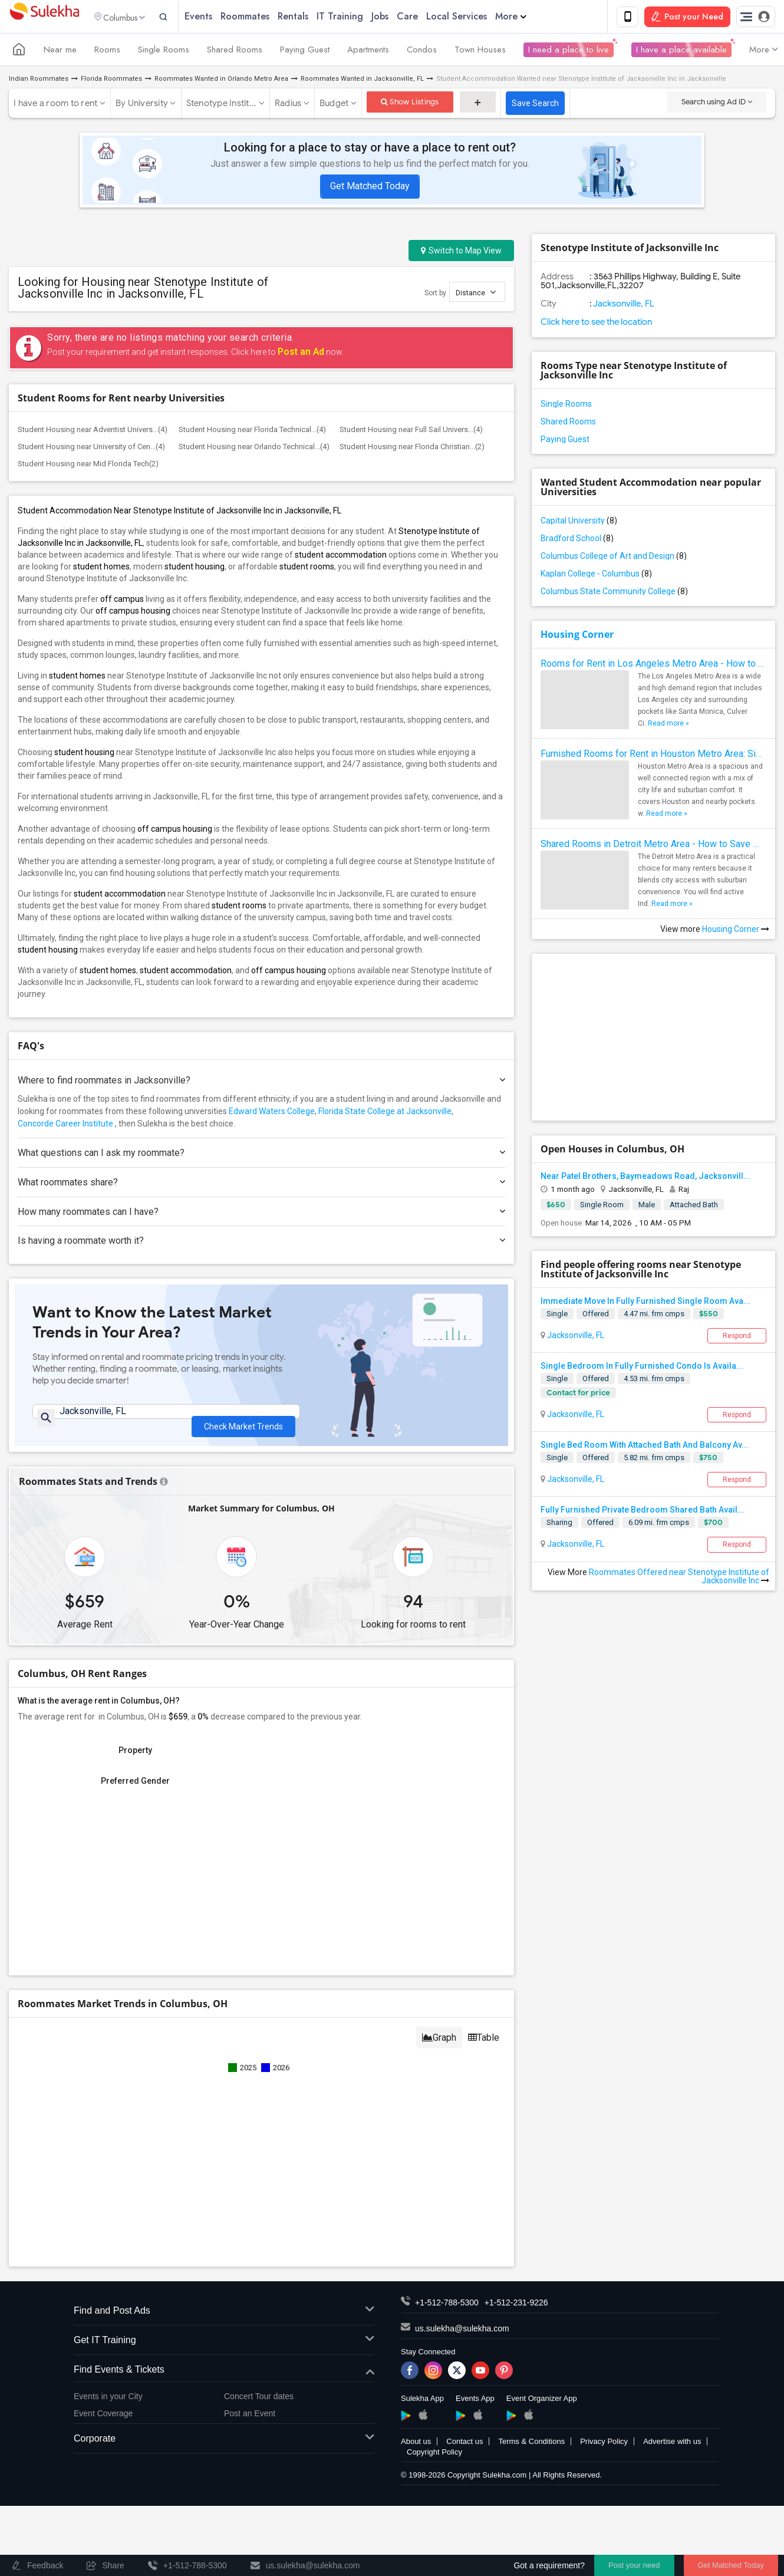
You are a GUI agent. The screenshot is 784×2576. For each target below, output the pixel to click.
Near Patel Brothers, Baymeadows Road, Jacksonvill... (645, 1178)
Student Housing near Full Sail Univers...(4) (411, 431)
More (532, 17)
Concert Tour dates (259, 2404)
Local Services (477, 17)
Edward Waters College (272, 1113)
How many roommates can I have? (261, 1213)
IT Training (361, 17)
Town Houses (480, 51)
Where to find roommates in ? (261, 1082)
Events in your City (108, 2404)
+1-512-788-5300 (447, 2310)
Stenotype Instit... (221, 105)
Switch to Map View (461, 253)
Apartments (368, 51)
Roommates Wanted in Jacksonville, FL (362, 81)
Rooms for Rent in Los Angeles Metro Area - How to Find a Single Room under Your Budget (653, 665)
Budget (334, 105)
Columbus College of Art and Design (614, 558)
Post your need (634, 2565)
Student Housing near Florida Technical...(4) (252, 431)
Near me (60, 51)
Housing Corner (577, 636)
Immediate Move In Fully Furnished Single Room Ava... (645, 1302)
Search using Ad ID (716, 104)
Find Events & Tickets (224, 2377)
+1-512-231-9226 (516, 2310)
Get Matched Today (370, 188)
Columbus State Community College (614, 593)
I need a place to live (568, 51)
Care (428, 17)
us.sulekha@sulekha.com (462, 2336)
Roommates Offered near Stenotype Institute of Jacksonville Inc (679, 1578)
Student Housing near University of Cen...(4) (91, 448)
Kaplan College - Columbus (596, 576)
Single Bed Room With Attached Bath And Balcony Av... (645, 1447)
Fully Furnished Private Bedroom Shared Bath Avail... (643, 1512)
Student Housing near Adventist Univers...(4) (92, 431)
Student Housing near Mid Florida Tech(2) (88, 466)
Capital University (579, 523)
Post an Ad (301, 354)
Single (557, 1315)
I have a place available (681, 51)
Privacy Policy (604, 2449)
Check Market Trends (243, 1422)
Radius (288, 105)
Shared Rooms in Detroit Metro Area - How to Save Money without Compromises (653, 846)
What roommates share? (261, 1184)
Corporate (224, 2446)
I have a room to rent (55, 105)
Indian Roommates (38, 81)
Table (483, 2045)
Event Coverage (103, 2420)
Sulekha (44, 18)
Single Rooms (163, 51)
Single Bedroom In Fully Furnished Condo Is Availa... (642, 1368)
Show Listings (410, 104)
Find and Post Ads (224, 2319)
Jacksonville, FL (574, 1337)
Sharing (559, 1524)
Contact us (464, 2449)
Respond (737, 1337)
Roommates (266, 17)
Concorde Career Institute (65, 1126)
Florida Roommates (111, 81)
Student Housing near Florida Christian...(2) (412, 448)
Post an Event (249, 2420)
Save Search (535, 105)
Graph (439, 2045)
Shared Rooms (234, 51)
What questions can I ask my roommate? (261, 1155)
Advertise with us (672, 2449)
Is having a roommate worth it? (261, 1243)
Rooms (107, 51)
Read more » (668, 726)
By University (142, 105)
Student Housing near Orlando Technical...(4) (254, 448)
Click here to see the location (596, 324)
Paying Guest (305, 51)
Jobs (401, 17)
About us (416, 2449)
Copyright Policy (434, 2459)
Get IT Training (224, 2348)
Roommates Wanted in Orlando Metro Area (221, 81)
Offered (595, 1315)
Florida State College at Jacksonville (385, 1113)
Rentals (314, 17)
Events (219, 17)
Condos (422, 51)
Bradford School (577, 540)
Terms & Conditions (531, 2449)
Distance (476, 294)
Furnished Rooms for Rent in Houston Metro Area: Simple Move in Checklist (653, 756)
